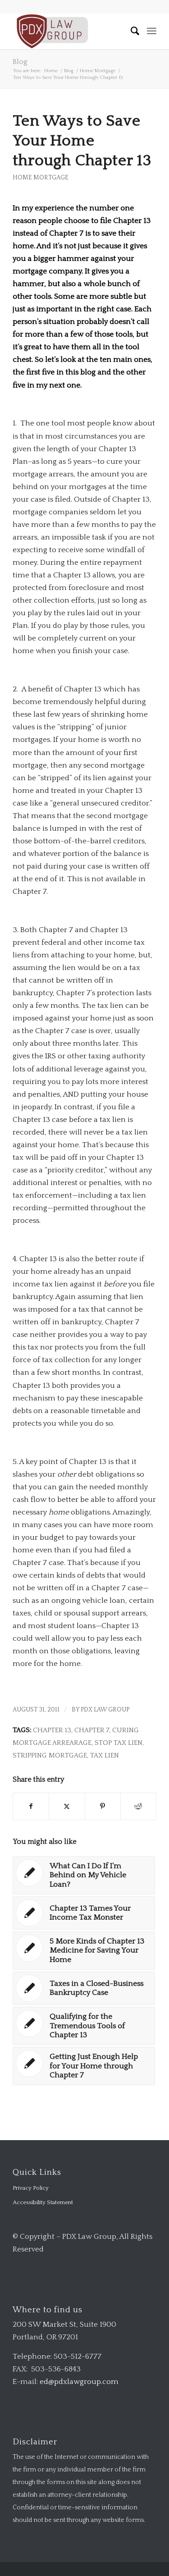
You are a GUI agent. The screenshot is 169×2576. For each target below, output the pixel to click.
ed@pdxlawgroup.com (79, 2382)
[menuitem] (131, 31)
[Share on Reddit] (138, 1806)
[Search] (131, 31)
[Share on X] (66, 1806)
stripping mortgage (50, 1755)
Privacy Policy (31, 2188)
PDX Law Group (105, 1709)
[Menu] (151, 31)
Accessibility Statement (43, 2202)
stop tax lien (118, 1743)
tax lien (104, 1755)
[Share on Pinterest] (102, 1806)
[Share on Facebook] (31, 1806)
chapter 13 (52, 1730)
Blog (20, 62)
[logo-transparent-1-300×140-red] (70, 31)
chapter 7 (91, 1730)
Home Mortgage (41, 177)
